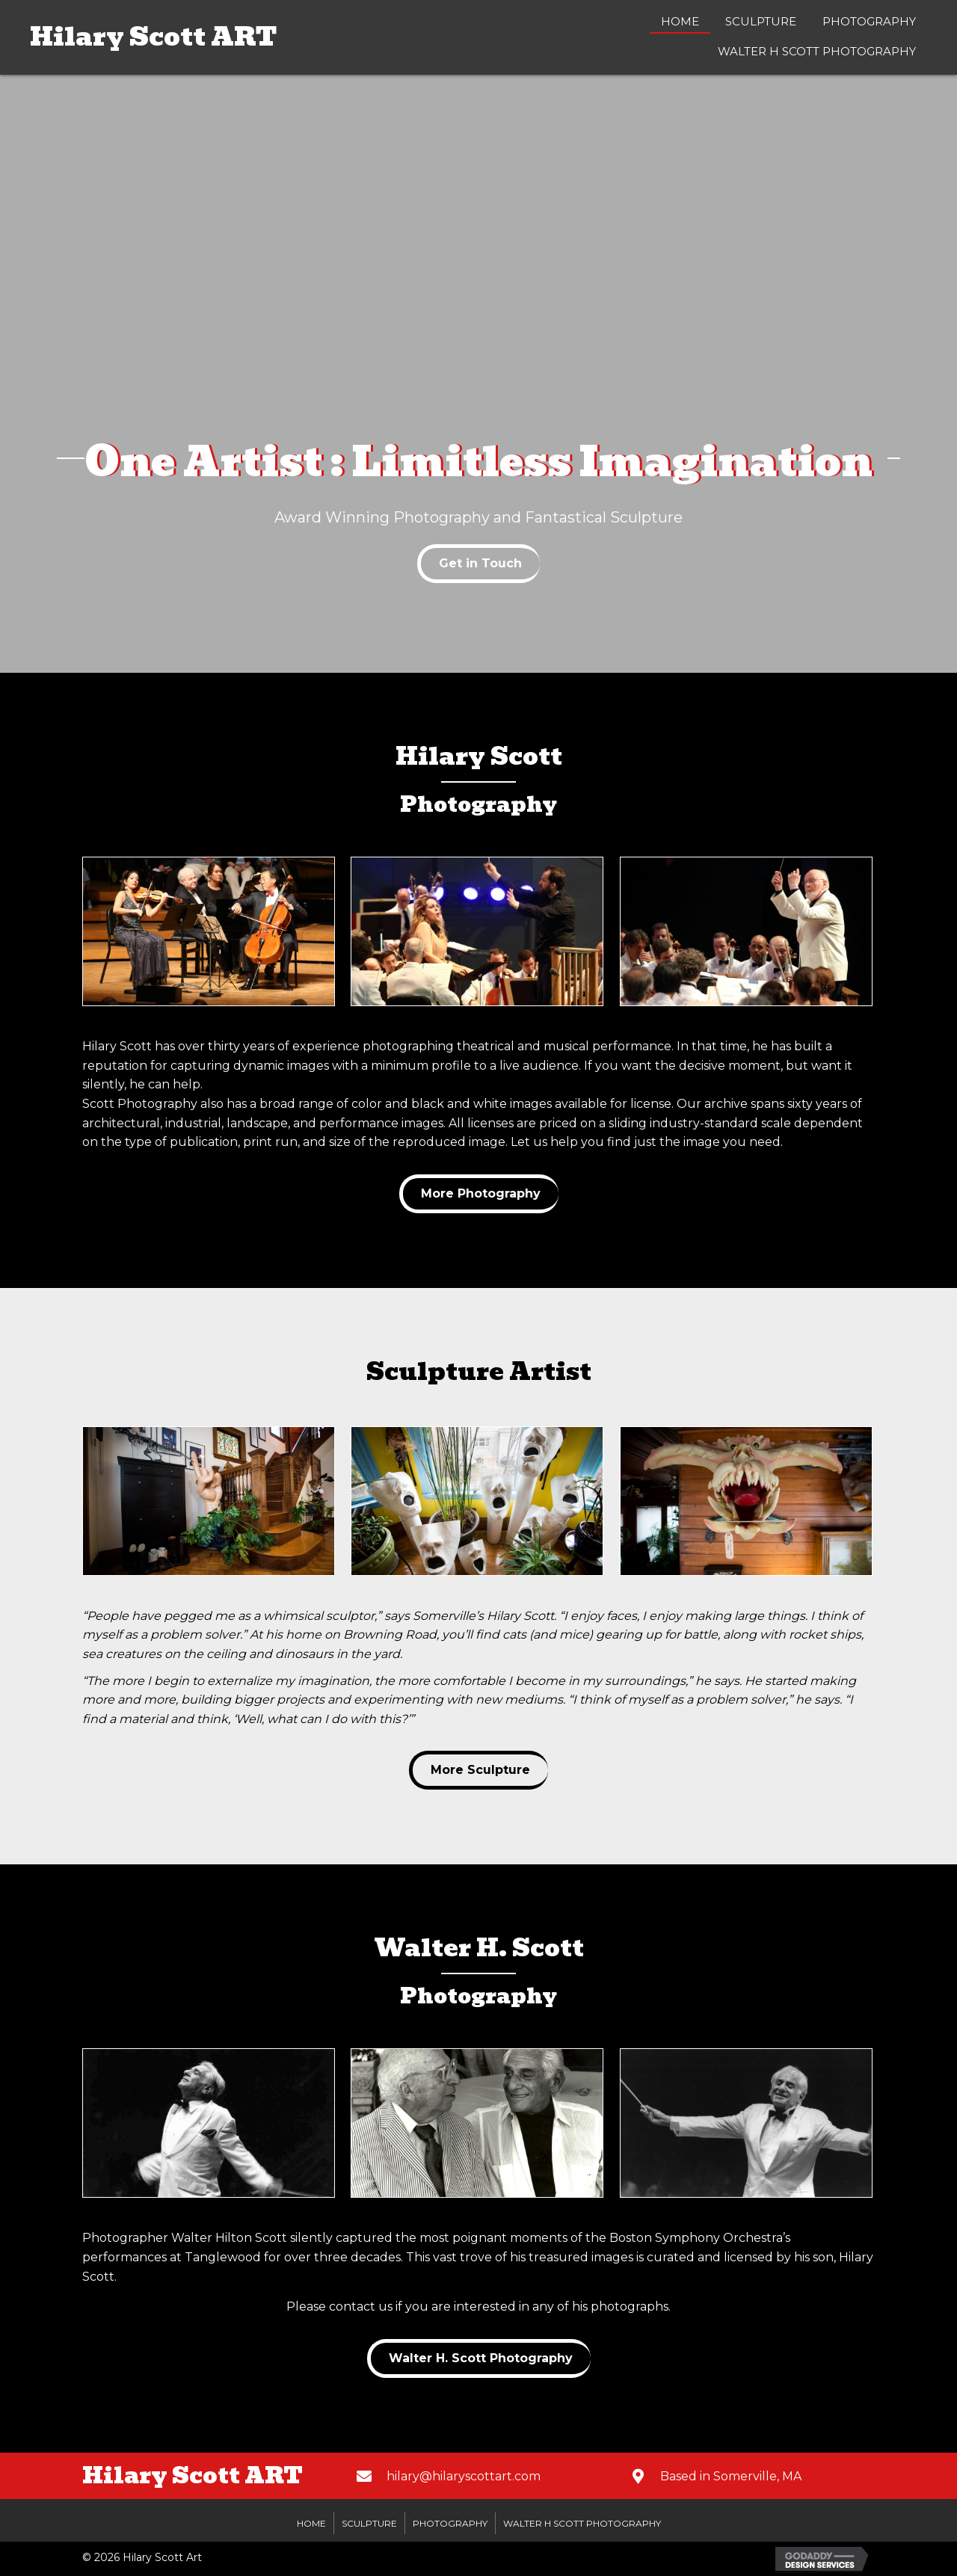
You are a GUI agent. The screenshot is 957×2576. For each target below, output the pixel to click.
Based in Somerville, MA (730, 2476)
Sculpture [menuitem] (369, 2523)
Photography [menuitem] (450, 2523)
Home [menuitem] (311, 2523)
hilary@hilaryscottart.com (464, 2476)
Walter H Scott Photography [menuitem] (582, 2523)
